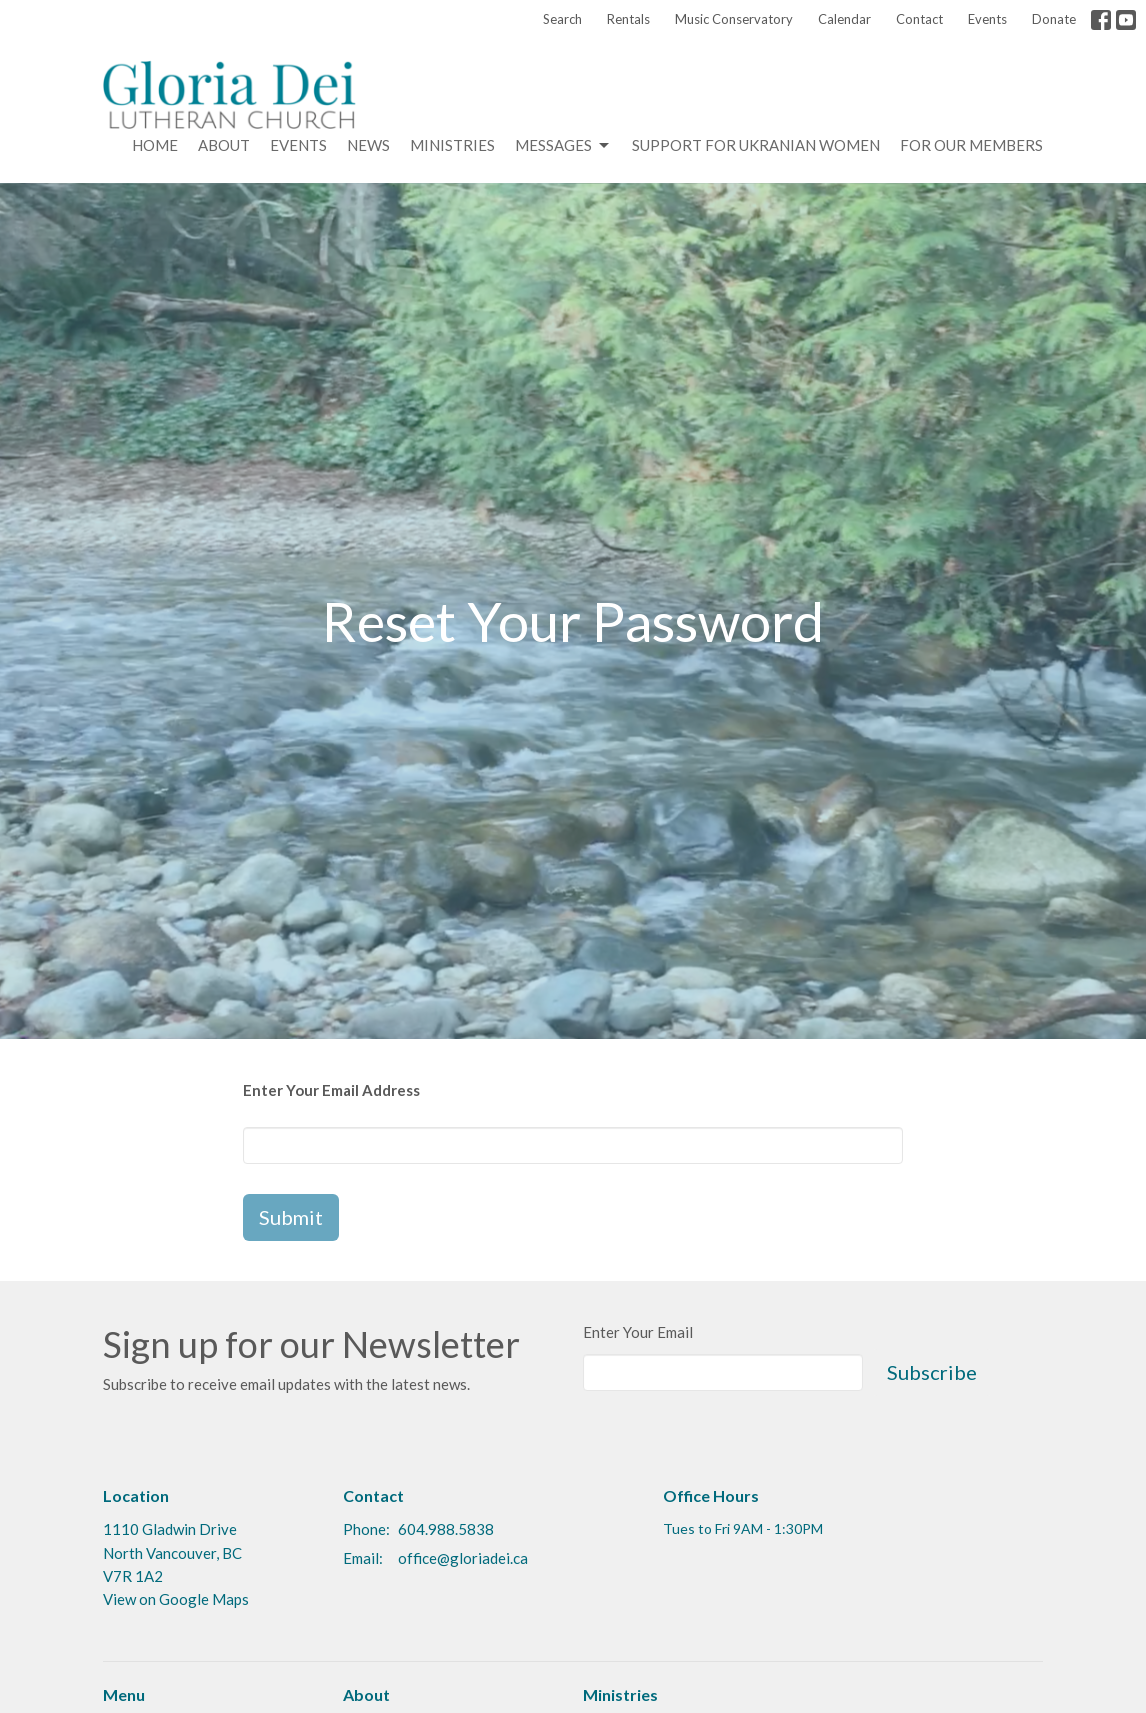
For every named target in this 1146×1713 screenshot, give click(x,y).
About (224, 145)
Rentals (628, 19)
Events (987, 19)
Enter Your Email (638, 1332)
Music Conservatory (734, 19)
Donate (1054, 19)
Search (562, 19)
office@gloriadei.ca (463, 1558)
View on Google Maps (176, 1599)
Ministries (452, 145)
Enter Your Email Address (331, 1090)
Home (155, 145)
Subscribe (932, 1372)
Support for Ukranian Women (756, 145)
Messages (563, 146)
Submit (291, 1217)
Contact (919, 19)
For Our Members (971, 145)
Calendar (844, 19)
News (368, 145)
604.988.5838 (446, 1529)
